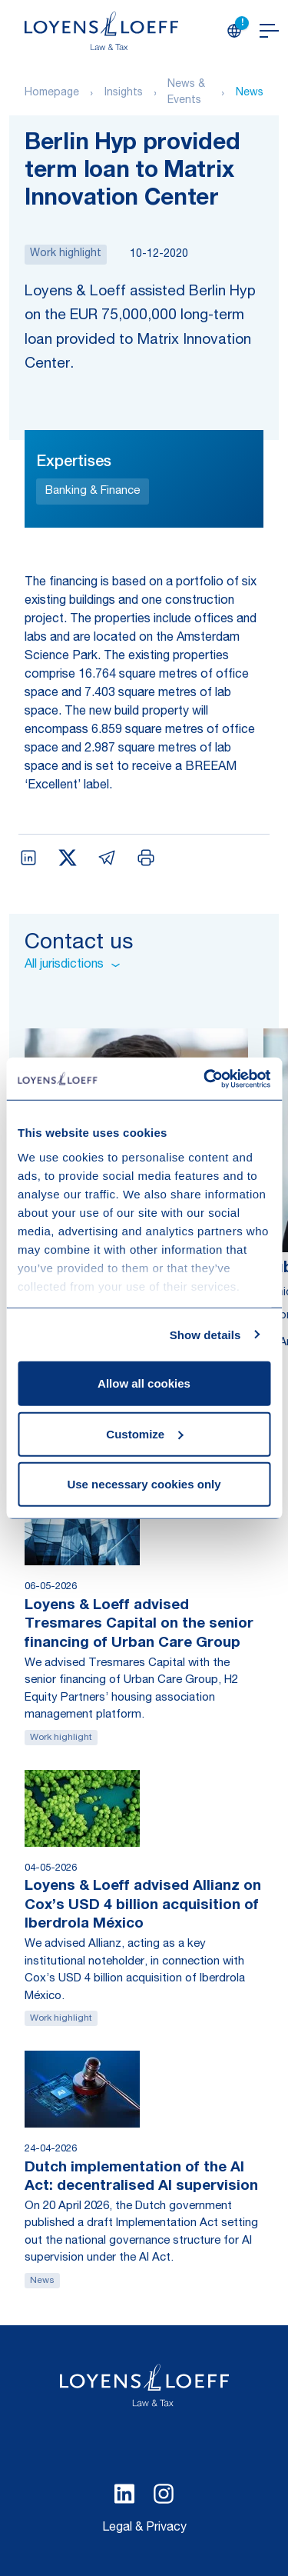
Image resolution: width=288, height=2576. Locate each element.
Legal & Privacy (144, 2528)
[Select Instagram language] (164, 2494)
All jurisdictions (72, 965)
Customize (144, 1433)
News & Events (186, 92)
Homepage (52, 93)
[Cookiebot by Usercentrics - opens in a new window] (205, 1078)
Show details (205, 1334)
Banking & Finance (92, 491)
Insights (123, 93)
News (249, 93)
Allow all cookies (144, 1383)
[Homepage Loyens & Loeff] (101, 31)
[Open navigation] (269, 31)
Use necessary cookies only (143, 1484)
